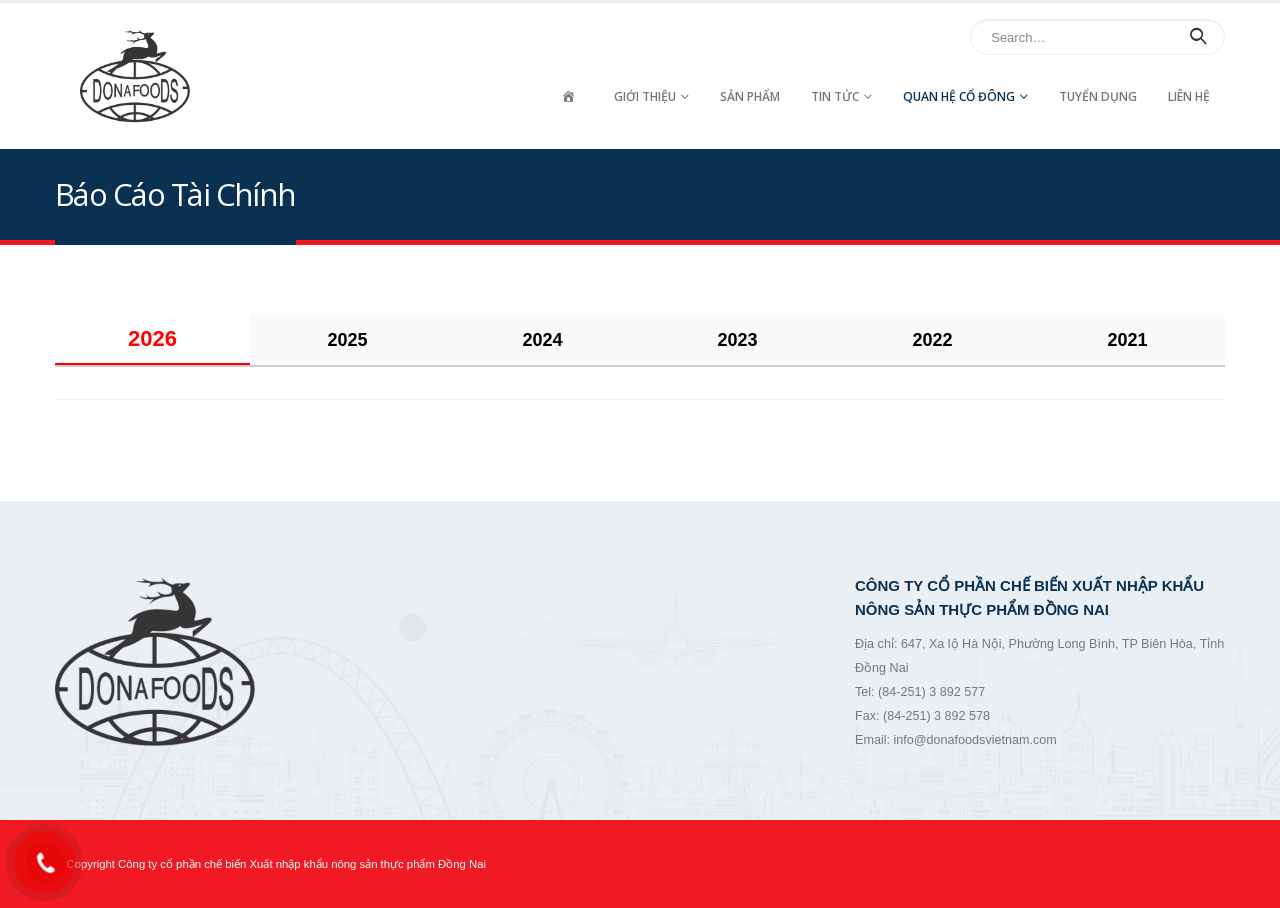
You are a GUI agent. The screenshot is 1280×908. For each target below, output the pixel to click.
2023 (737, 340)
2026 (152, 338)
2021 (1127, 340)
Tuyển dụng (1098, 96)
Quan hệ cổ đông (959, 96)
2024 (542, 340)
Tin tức (835, 96)
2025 (347, 340)
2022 (932, 340)
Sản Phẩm (750, 96)
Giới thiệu (645, 96)
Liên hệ (1189, 96)
